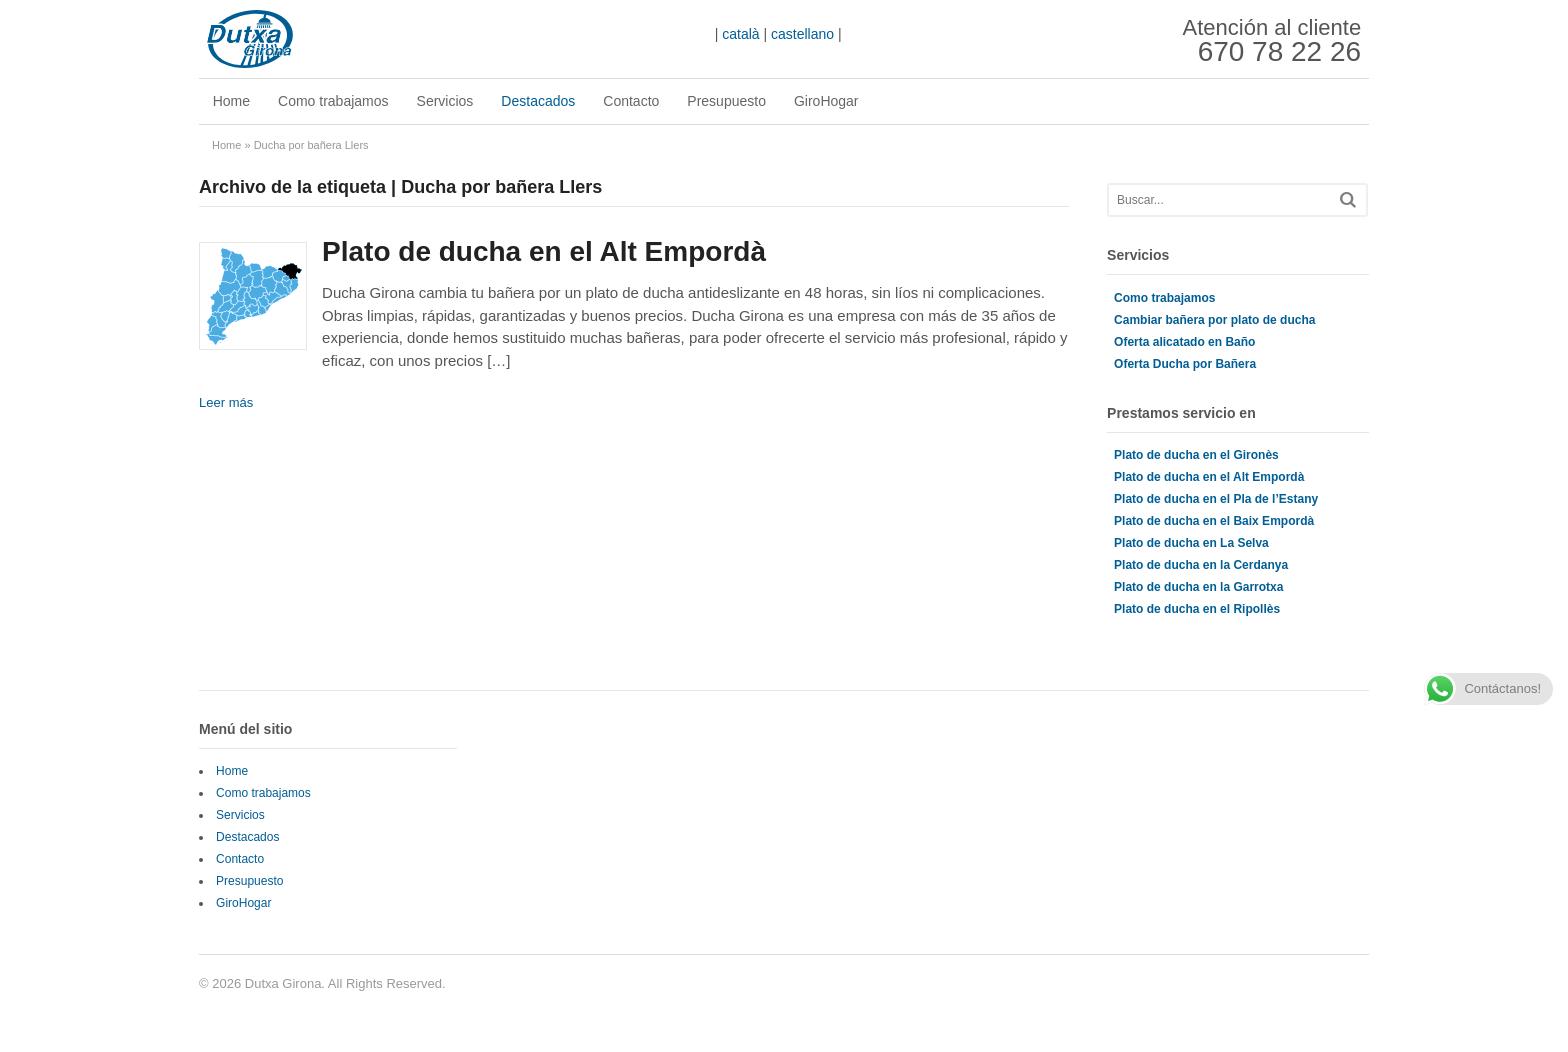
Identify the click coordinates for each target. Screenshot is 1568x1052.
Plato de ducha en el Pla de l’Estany (1216, 499)
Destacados (539, 101)
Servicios (445, 101)
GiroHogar (826, 101)
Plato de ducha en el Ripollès (1197, 609)
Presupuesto (727, 101)
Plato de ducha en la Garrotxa (1198, 587)
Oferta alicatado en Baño (1184, 342)
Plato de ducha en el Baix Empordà (1214, 521)
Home (231, 101)
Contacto (632, 101)
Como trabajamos (333, 101)
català (740, 34)
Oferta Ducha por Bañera (1185, 364)
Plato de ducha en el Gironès (1196, 455)
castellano (802, 34)
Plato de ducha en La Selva (1191, 543)
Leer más (226, 402)
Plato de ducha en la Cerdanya (1201, 565)
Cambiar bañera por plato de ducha (1214, 320)
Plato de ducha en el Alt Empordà (544, 251)
